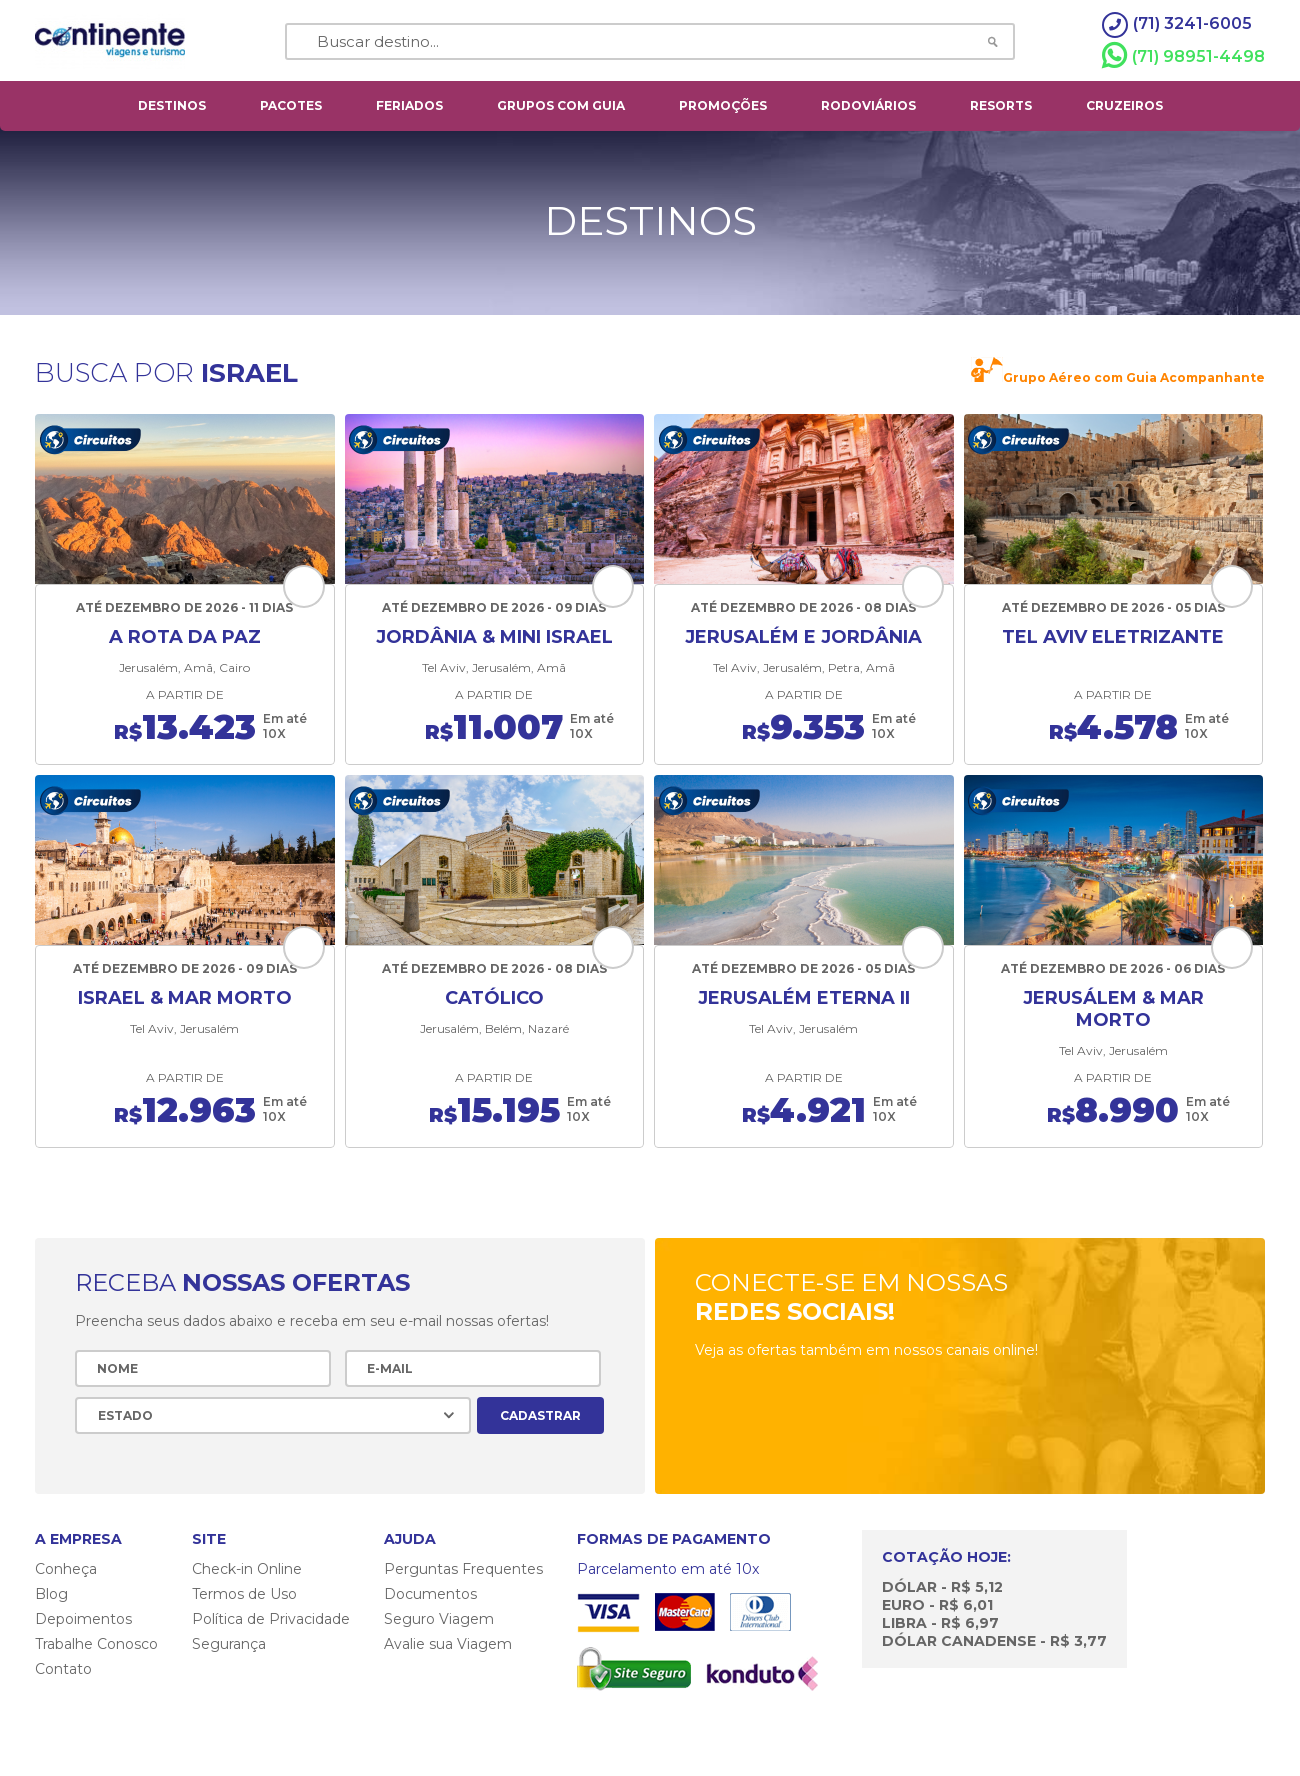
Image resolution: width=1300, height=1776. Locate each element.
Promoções (723, 105)
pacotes (291, 105)
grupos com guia (561, 105)
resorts (1001, 105)
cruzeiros (1124, 105)
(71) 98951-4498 (1183, 56)
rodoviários (868, 105)
